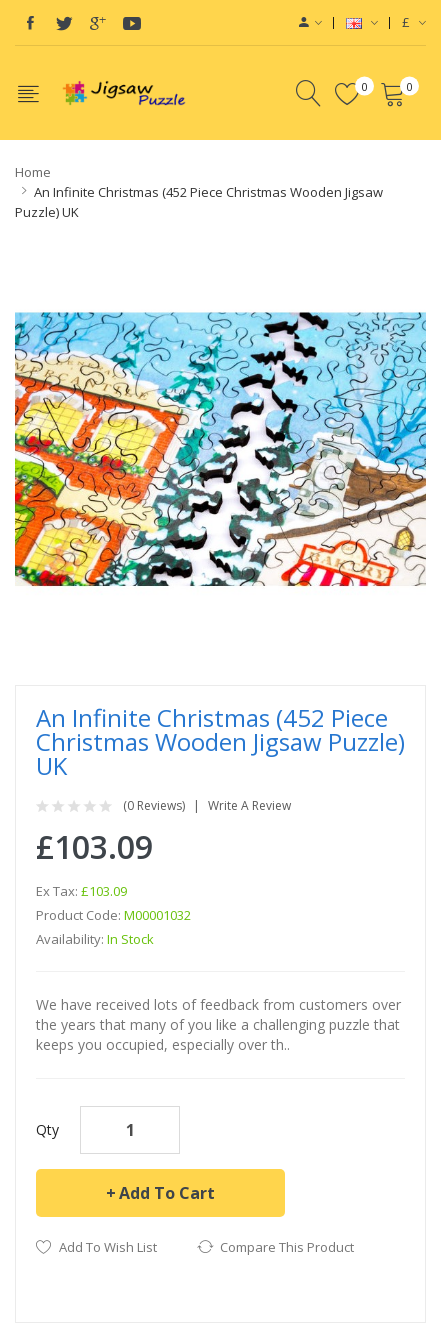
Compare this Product (287, 1247)
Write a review (249, 806)
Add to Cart (167, 1193)
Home (33, 172)
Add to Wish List (108, 1247)
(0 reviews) (154, 806)
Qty (47, 1129)
